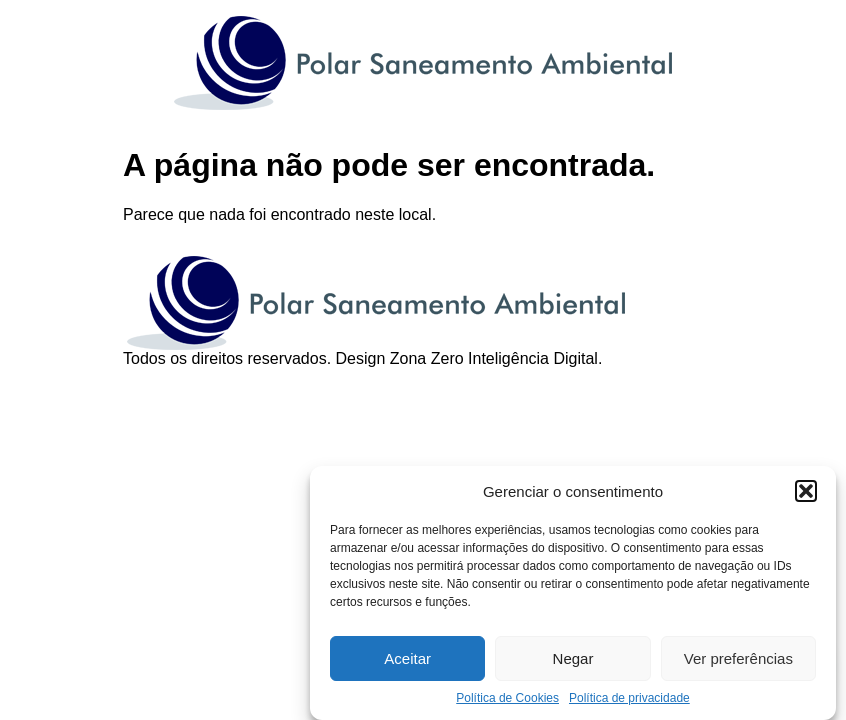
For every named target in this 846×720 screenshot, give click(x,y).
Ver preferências (738, 658)
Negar (573, 658)
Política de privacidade (629, 698)
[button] (806, 491)
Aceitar (407, 658)
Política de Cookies (507, 698)
